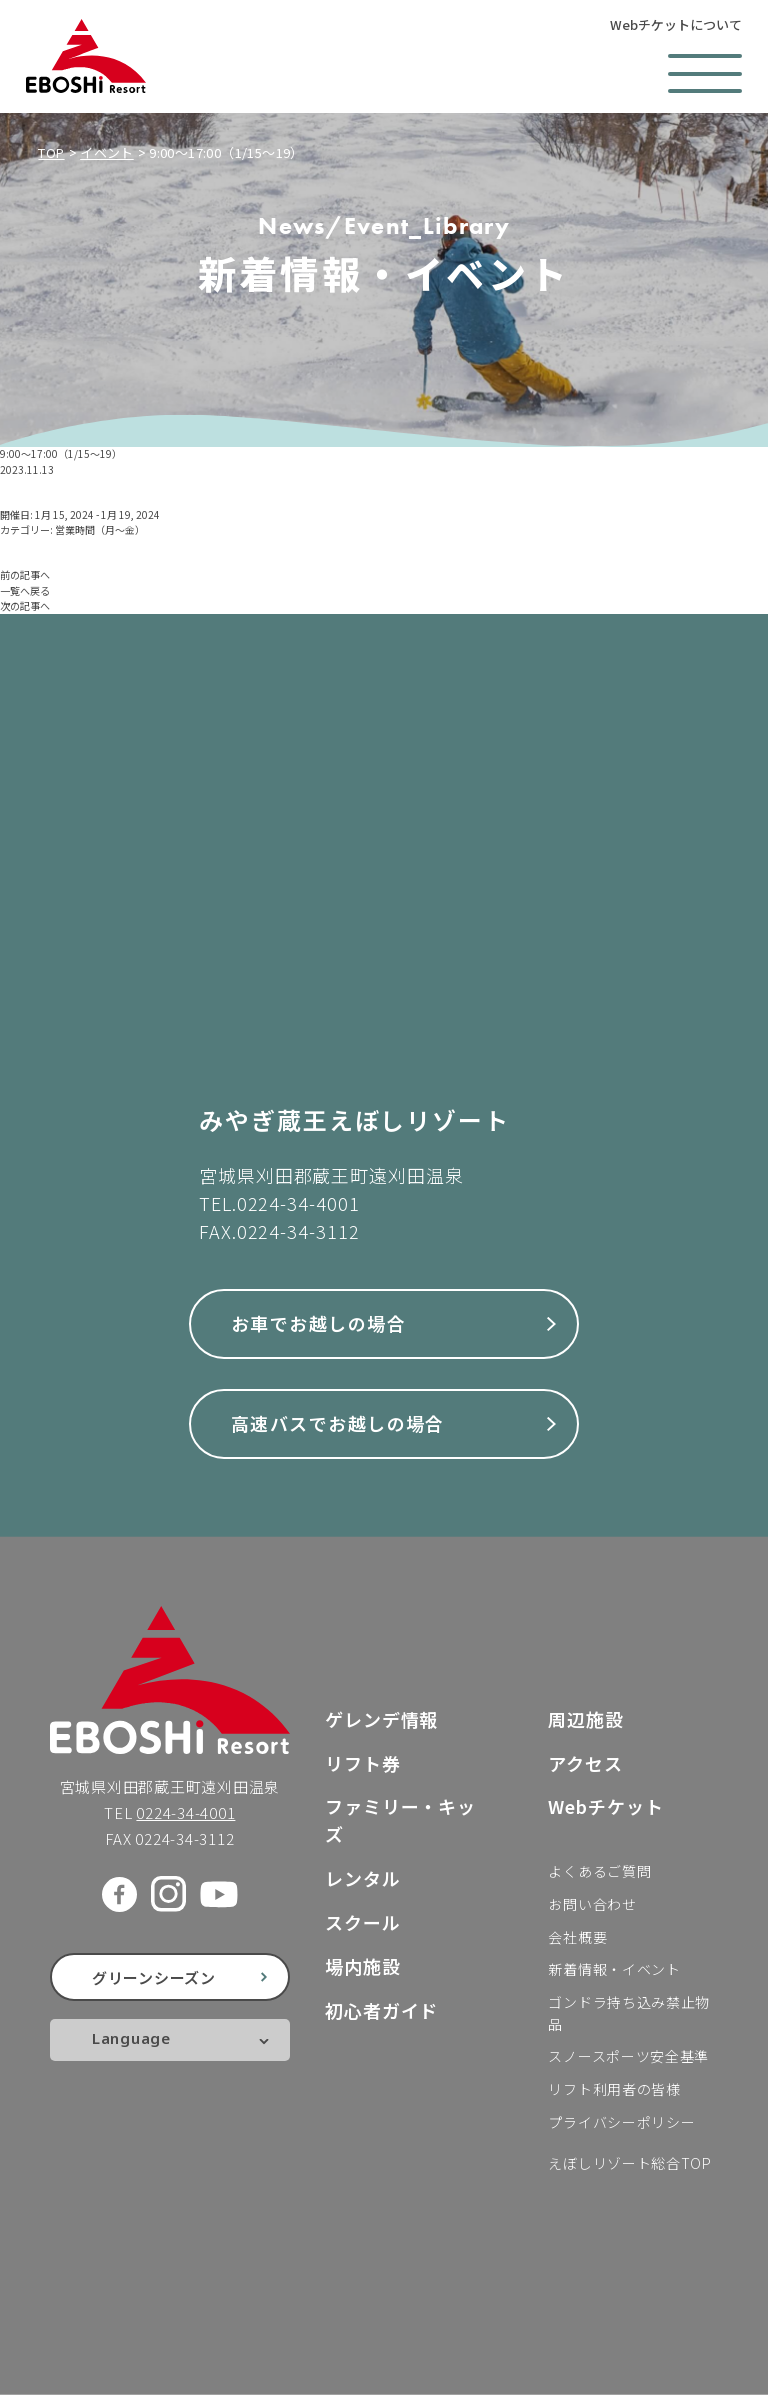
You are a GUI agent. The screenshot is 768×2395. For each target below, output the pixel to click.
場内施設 (363, 1966)
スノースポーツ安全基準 (628, 2056)
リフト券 (363, 1763)
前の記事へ (25, 574)
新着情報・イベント (614, 1969)
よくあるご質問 (599, 1871)
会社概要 (577, 1937)
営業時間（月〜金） (100, 529)
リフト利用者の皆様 (614, 2089)
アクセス (585, 1763)
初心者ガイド (381, 2010)
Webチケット (605, 1806)
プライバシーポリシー (621, 2122)
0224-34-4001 (298, 1203)
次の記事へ (25, 605)
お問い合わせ (592, 1904)
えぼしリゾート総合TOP (629, 2163)
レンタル (363, 1878)
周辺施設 (586, 1719)
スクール (363, 1922)
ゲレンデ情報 (381, 1719)
